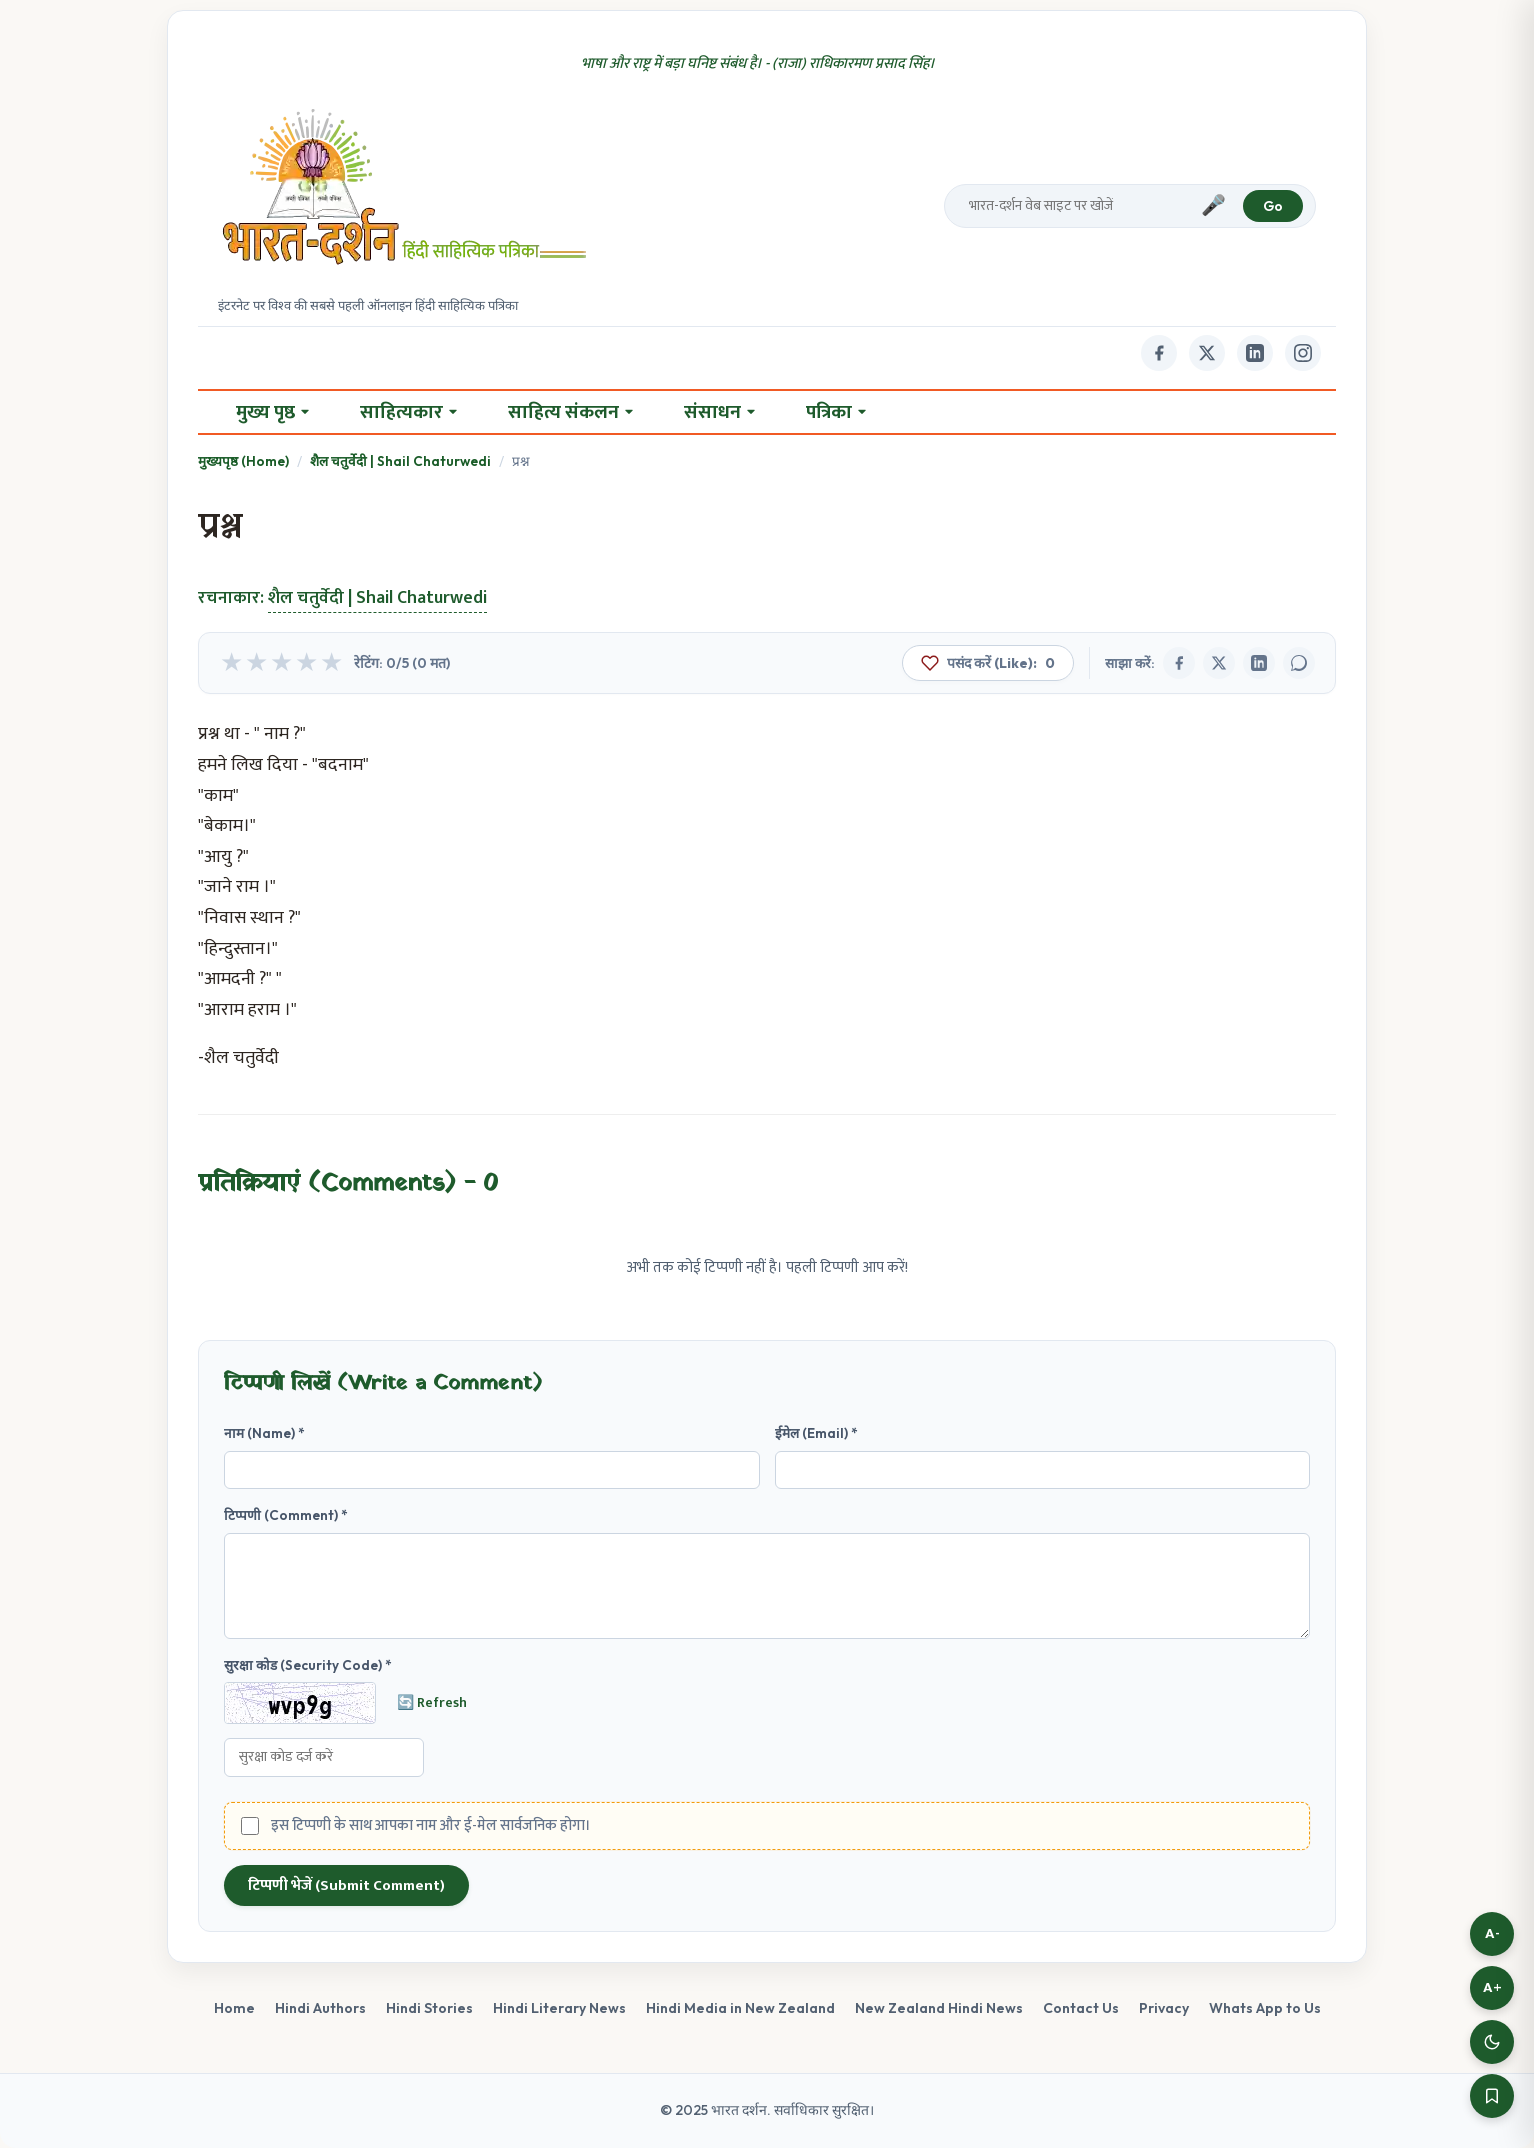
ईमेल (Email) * (816, 1433)
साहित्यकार (408, 412)
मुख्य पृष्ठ (272, 412)
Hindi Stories (429, 2008)
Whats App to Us (1265, 2008)
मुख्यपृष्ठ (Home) (243, 461)
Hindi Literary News (559, 2008)
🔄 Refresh (432, 1703)
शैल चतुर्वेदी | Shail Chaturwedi (400, 461)
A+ (1492, 1987)
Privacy (1164, 2008)
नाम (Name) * (264, 1433)
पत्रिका (836, 412)
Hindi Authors (320, 2008)
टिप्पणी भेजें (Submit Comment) (346, 1885)
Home (234, 2008)
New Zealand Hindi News (939, 2008)
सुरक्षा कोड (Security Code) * (308, 1665)
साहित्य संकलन (570, 412)
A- (1492, 1933)
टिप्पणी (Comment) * (286, 1515)
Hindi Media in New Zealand (740, 2008)
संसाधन (719, 412)
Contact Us (1081, 2008)
